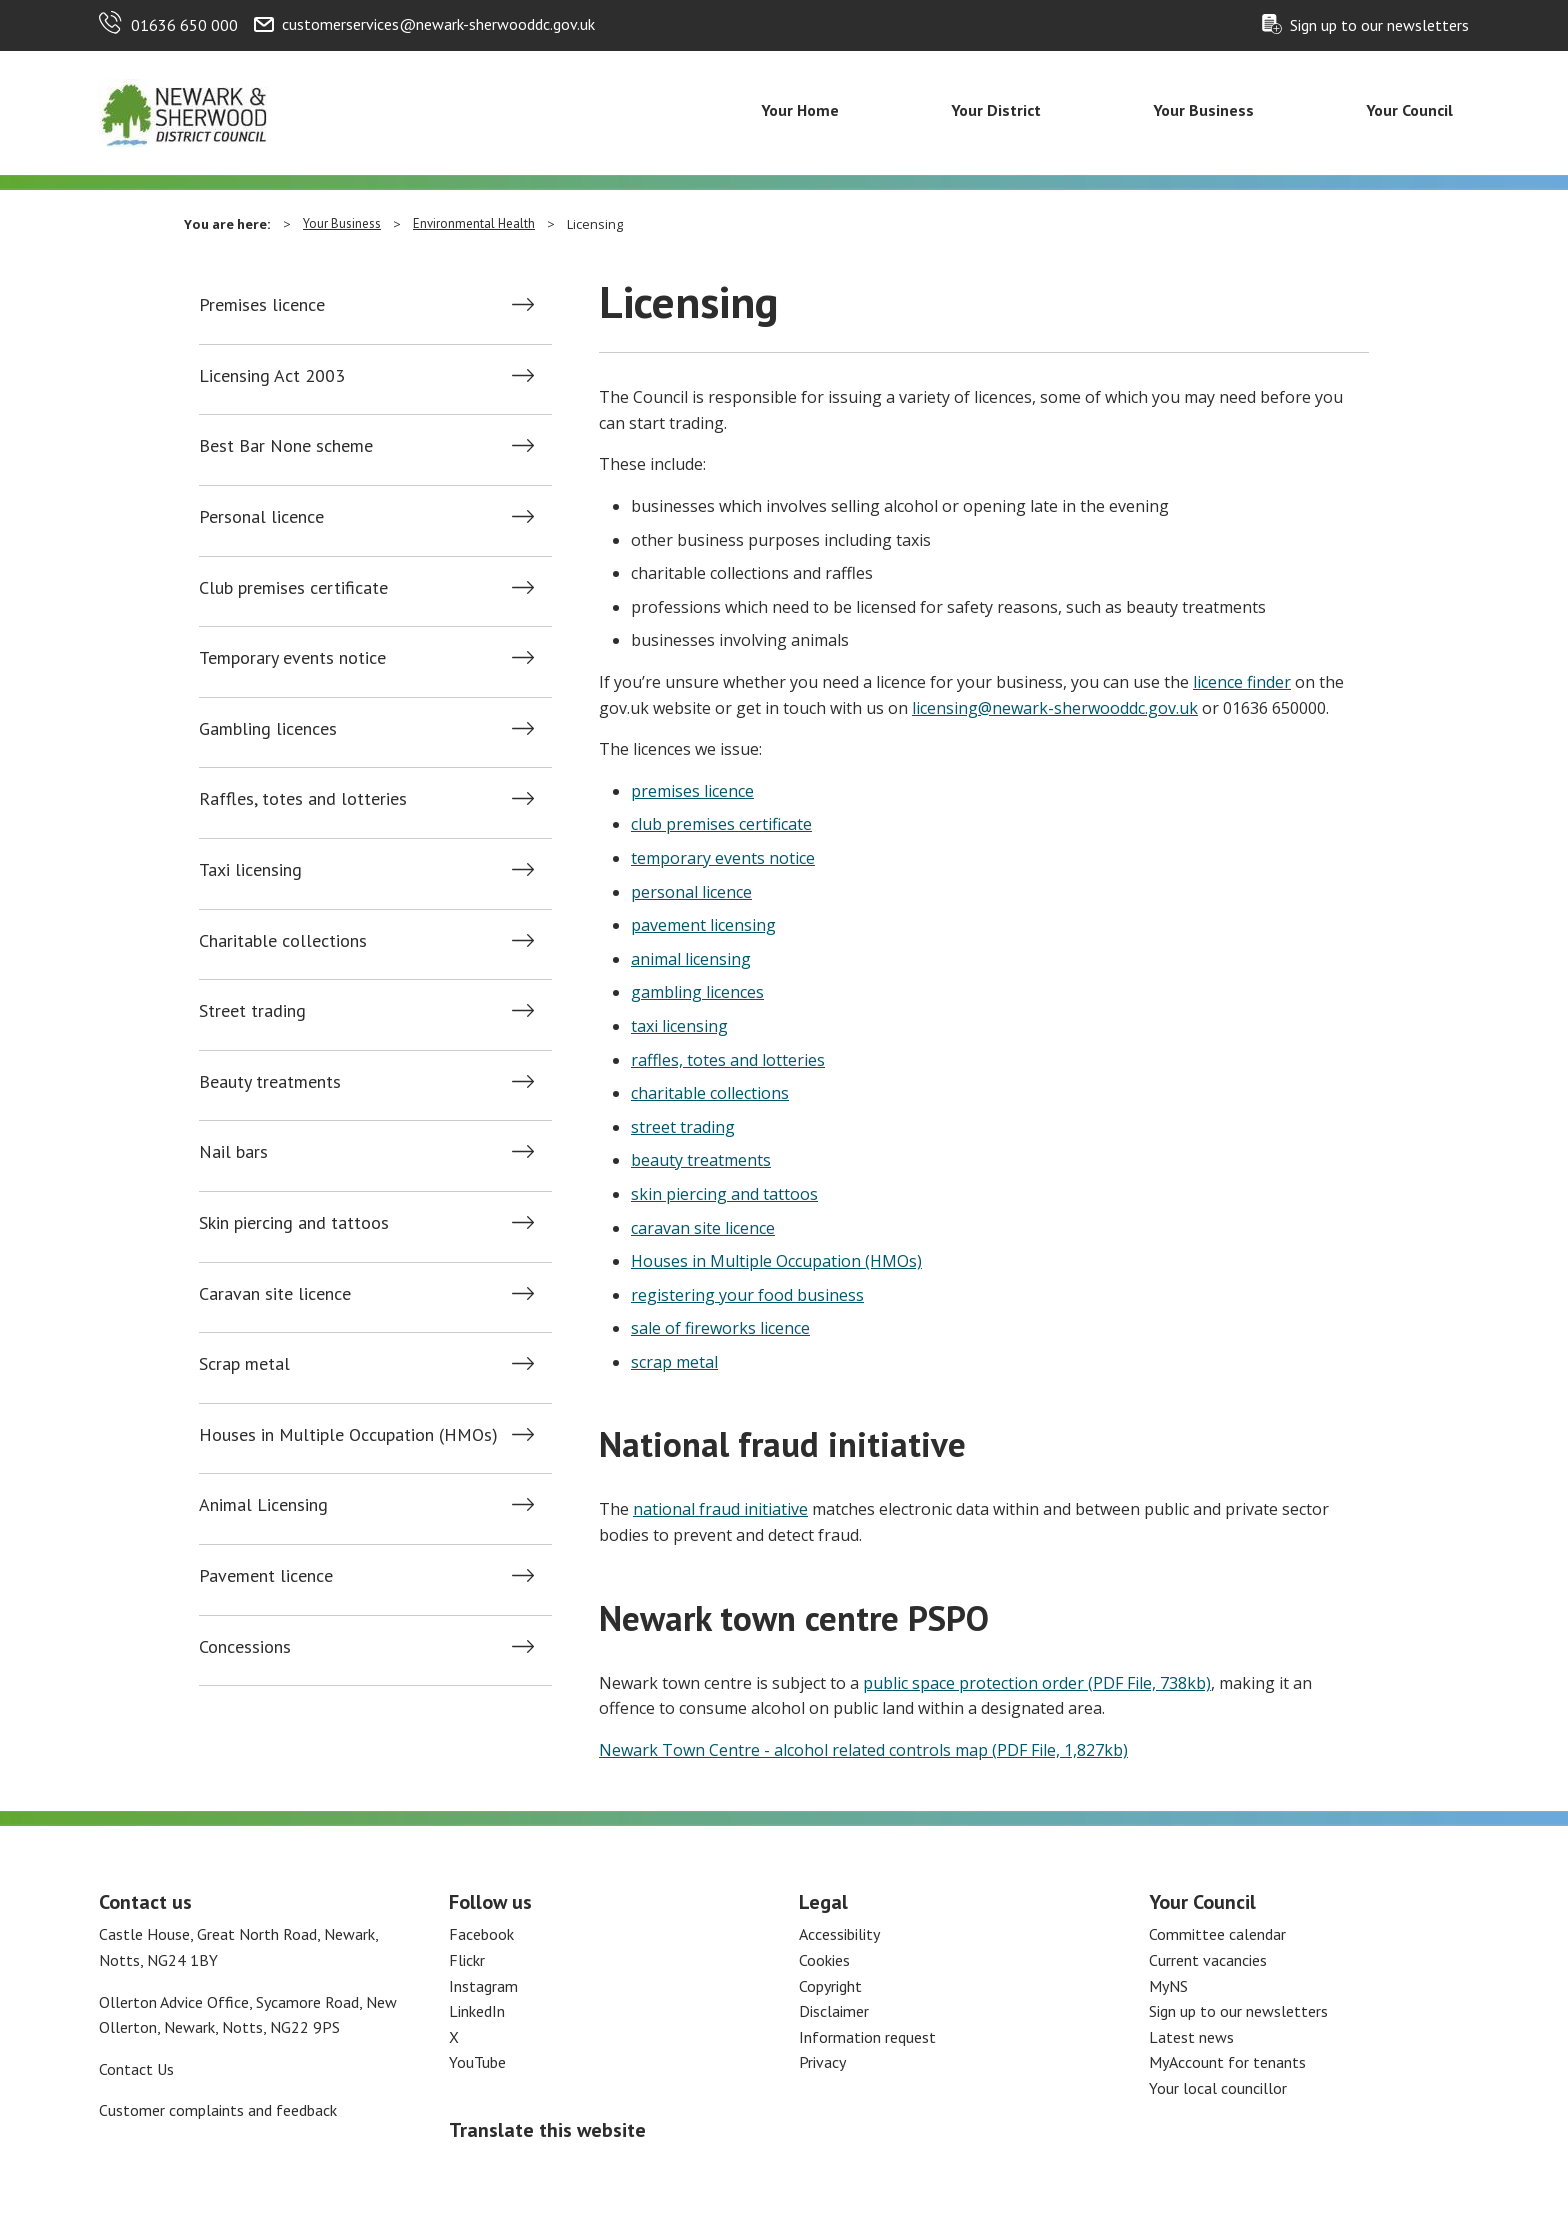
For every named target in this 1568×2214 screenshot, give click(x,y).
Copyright (830, 1986)
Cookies (824, 1960)
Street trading (252, 1011)
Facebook (481, 1934)
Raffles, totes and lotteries (303, 799)
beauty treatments (701, 1160)
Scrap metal (244, 1364)
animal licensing (691, 959)
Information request (867, 2037)
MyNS (1168, 1986)
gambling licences (697, 992)
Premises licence (262, 305)
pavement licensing (703, 925)
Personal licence (261, 517)
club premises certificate (721, 824)
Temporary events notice (292, 658)
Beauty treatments (270, 1082)
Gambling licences (268, 729)
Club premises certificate (293, 588)
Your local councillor (1218, 2088)
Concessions (245, 1647)
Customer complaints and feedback (218, 2110)
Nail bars (233, 1152)
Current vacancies (1208, 1960)
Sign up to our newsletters (1379, 25)
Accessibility (839, 1934)
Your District (996, 110)
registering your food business (747, 1295)
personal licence (691, 892)
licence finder (1242, 682)
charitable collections (710, 1093)
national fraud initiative (720, 1509)
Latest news (1191, 2037)
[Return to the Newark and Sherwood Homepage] (184, 111)
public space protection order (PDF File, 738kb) (1037, 1683)
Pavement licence (266, 1576)
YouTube (477, 2062)
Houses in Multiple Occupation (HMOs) (348, 1435)
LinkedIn (477, 2011)
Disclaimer (834, 2011)
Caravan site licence (275, 1294)
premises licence (692, 791)
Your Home (800, 110)
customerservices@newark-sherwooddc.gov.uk (438, 24)
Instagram (483, 1986)
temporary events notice (723, 858)
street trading (683, 1127)
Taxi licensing (250, 870)
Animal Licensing (263, 1505)
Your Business (1203, 110)
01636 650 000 (184, 25)
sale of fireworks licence (720, 1328)
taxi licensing (679, 1026)
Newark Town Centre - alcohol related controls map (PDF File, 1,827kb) (863, 1750)
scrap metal (674, 1362)
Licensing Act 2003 (272, 376)
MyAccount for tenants (1227, 2062)
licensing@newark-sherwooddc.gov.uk (1055, 708)
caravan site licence (703, 1228)
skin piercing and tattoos (724, 1194)
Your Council (1409, 110)
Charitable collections (283, 941)
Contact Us (136, 2069)
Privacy (822, 2062)
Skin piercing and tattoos (294, 1223)
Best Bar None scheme (286, 446)
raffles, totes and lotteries (728, 1060)
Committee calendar (1217, 1934)
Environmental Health (474, 223)
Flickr (467, 1960)
